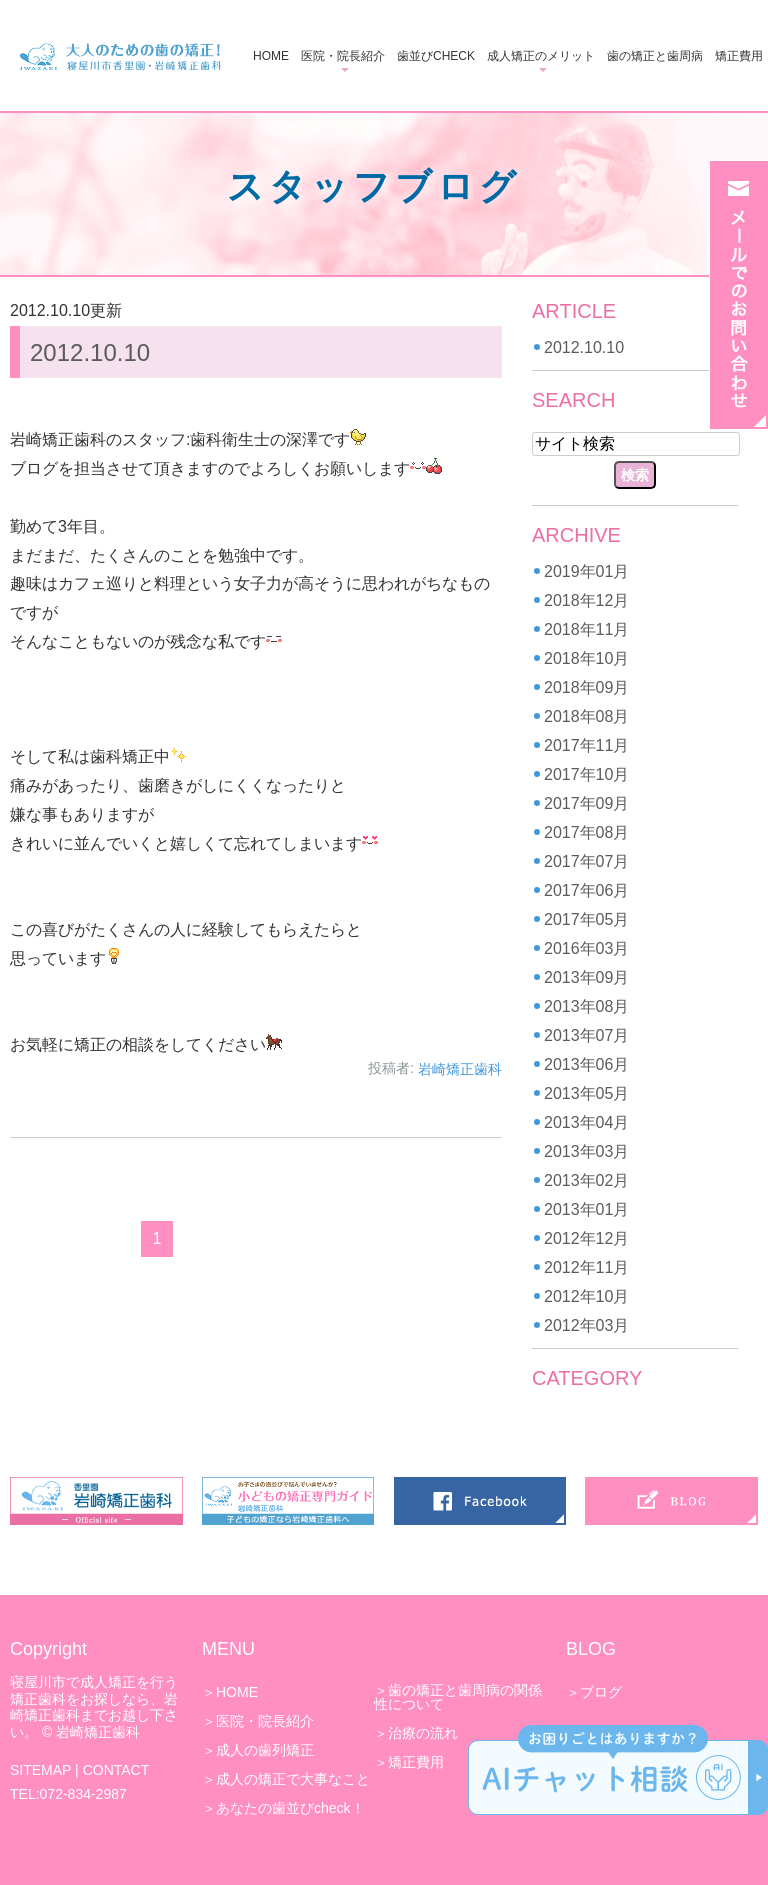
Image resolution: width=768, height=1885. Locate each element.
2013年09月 (586, 977)
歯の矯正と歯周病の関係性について (458, 1697)
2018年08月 (586, 716)
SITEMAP (40, 1770)
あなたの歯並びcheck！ (290, 1808)
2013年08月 (586, 1006)
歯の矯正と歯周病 (655, 56)
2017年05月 (586, 919)
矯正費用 (739, 56)
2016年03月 (586, 948)
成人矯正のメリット (541, 56)
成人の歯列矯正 (265, 1750)
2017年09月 (586, 803)
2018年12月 (586, 600)
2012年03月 (586, 1325)
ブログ (601, 1692)
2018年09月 (586, 687)
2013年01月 (586, 1209)
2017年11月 (586, 745)
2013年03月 (586, 1151)
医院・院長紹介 (343, 56)
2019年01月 (586, 571)
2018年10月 (586, 658)
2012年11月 (586, 1267)
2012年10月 (586, 1296)
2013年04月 (586, 1122)
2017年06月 (586, 890)
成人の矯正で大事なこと (293, 1779)
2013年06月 (586, 1064)
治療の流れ (423, 1733)
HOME (271, 56)
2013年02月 (586, 1180)
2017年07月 (586, 861)
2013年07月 (586, 1035)
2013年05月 (586, 1093)
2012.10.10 (90, 352)
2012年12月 (586, 1238)
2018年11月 (586, 629)
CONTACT (116, 1770)
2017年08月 (586, 832)
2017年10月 (586, 774)
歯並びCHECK (436, 56)
